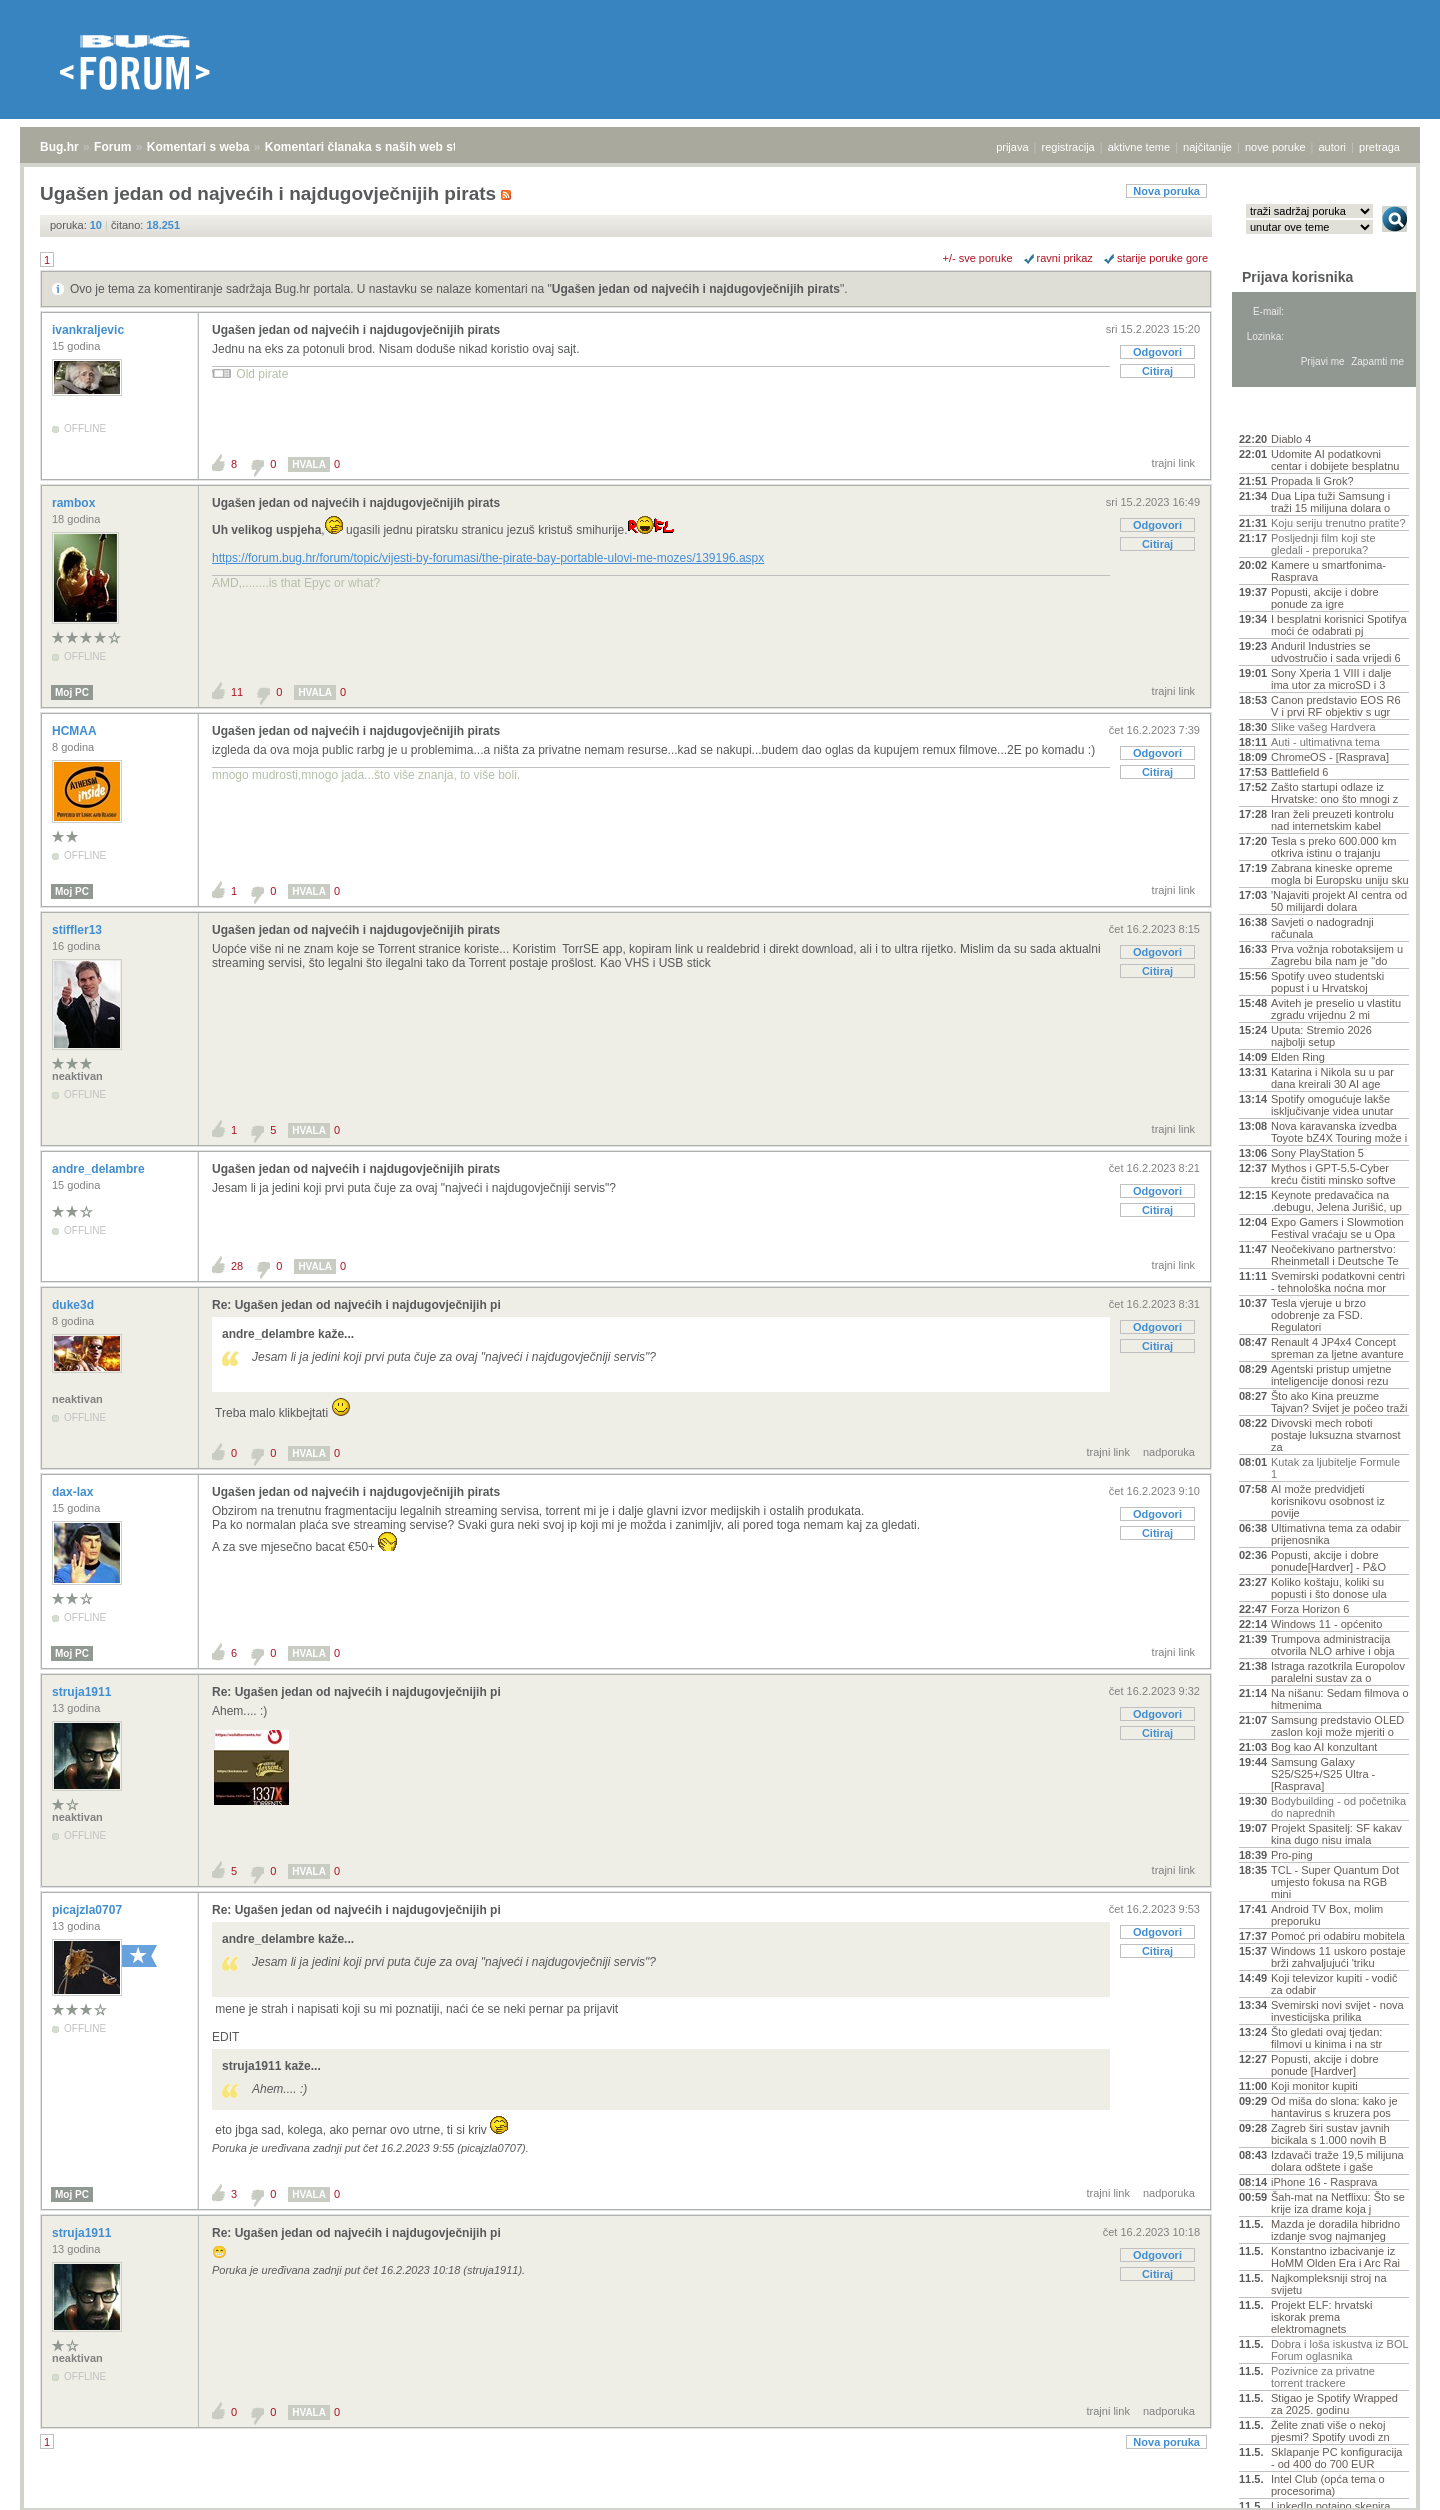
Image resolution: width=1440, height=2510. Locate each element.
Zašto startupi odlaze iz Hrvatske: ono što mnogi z (1334, 793)
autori (1333, 147)
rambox (75, 503)
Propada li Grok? (1312, 481)
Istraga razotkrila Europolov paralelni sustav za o (1338, 1672)
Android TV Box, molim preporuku (1327, 1915)
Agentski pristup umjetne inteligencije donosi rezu (1331, 1375)
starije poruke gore (1162, 258)
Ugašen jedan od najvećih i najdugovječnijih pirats (696, 289)
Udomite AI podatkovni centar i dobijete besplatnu (1335, 460)
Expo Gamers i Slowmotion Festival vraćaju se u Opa (1337, 1228)
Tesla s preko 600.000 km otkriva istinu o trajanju (1333, 847)
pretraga (1379, 147)
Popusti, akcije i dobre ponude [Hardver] (1325, 2065)
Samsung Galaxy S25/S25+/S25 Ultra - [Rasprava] (1323, 1774)
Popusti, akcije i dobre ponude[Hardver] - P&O (1328, 1561)
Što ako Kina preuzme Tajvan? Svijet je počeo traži (1339, 1402)
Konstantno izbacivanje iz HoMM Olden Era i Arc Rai (1335, 2257)
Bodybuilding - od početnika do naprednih (1338, 1807)
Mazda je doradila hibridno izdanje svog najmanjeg (1335, 2230)
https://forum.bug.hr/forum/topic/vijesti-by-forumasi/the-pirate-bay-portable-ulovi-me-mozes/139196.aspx (488, 558)
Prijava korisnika (1297, 277)
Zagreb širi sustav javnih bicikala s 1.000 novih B (1330, 2134)
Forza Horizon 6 (1310, 1609)
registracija (1068, 147)
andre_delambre (100, 1169)
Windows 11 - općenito (1326, 1624)
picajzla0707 (88, 1910)
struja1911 (83, 1692)
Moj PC (72, 692)
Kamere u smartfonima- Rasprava (1328, 571)
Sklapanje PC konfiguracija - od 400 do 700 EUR (1336, 2458)
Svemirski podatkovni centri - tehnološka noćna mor (1338, 1282)
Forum (112, 147)
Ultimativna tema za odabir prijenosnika (1336, 1534)
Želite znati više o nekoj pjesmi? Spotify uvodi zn (1330, 2431)
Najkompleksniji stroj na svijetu (1329, 2284)
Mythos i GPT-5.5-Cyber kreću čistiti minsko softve (1333, 1174)
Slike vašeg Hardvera (1323, 727)
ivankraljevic (89, 330)
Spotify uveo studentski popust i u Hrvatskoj (1327, 982)
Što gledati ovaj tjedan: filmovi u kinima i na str (1326, 2038)
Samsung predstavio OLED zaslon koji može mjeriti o (1337, 1726)
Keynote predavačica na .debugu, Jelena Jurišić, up (1336, 1201)
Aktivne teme (1285, 412)
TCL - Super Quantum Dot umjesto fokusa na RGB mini (1335, 1882)
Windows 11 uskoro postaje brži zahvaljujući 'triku (1338, 1957)
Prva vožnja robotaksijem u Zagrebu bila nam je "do (1337, 955)
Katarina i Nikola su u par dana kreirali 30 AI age (1332, 1078)
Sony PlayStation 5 (1317, 1153)
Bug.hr (59, 147)
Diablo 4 (1291, 439)
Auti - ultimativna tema (1325, 742)
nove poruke (1275, 147)
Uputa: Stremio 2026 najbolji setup (1321, 1036)
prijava (1012, 147)
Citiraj (1157, 371)
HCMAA (76, 731)
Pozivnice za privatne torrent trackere (1323, 2377)
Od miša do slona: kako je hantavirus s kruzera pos (1334, 2107)
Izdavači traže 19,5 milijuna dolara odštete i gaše (1337, 2161)
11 (237, 692)
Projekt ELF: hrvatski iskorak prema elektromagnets (1321, 2317)
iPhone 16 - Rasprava (1324, 2182)
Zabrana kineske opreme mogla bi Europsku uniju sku (1340, 874)
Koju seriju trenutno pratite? (1338, 523)
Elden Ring (1298, 1057)
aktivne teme (1139, 147)
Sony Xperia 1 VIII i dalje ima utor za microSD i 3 (1331, 679)
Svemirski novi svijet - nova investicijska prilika (1337, 2011)
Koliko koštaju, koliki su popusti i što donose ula (1329, 1588)
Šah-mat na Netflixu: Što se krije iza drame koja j (1338, 2203)
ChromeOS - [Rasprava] (1330, 757)
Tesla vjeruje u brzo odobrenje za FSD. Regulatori (1318, 1315)
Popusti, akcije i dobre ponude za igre (1325, 598)
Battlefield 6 (1299, 772)
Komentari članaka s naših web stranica (378, 147)
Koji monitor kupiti (1314, 2086)
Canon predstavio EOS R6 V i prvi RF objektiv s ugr (1336, 706)
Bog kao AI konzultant (1324, 1747)
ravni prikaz (1065, 258)
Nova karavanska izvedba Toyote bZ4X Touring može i (1339, 1132)
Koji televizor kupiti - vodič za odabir (1334, 1984)
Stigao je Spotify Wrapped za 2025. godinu (1334, 2404)
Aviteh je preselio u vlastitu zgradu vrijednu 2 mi (1336, 1009)
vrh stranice (1385, 2481)
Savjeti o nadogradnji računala (1322, 928)
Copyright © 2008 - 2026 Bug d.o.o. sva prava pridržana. (720, 2504)
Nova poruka (1166, 191)
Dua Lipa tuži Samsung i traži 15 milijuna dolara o (1330, 502)
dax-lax (74, 1492)
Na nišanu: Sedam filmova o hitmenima (1340, 1699)
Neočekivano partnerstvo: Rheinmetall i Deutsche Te (1335, 1255)
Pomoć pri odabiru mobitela (1338, 1936)
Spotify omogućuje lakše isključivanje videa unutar (1332, 1105)
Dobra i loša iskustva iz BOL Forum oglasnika (1339, 2350)
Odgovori (1157, 352)
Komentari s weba (198, 147)
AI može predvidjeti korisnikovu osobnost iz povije (1328, 1501)
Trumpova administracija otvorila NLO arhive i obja (1333, 1645)
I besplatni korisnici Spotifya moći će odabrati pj (1339, 625)
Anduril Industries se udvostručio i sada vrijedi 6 (1336, 652)
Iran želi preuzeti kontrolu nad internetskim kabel (1332, 820)
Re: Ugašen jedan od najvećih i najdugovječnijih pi (356, 1305)
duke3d (74, 1305)
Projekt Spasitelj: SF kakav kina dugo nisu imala (1336, 1834)
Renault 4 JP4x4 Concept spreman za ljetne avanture (1337, 1348)
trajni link (1173, 463)
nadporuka (1169, 1452)
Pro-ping (1292, 1855)
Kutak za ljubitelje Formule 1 (1335, 1468)
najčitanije (1207, 147)
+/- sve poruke (978, 258)
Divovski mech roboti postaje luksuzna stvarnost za (1336, 1435)
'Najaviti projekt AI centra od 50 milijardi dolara (1339, 901)
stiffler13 (78, 930)
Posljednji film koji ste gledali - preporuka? (1323, 544)
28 (237, 1266)
